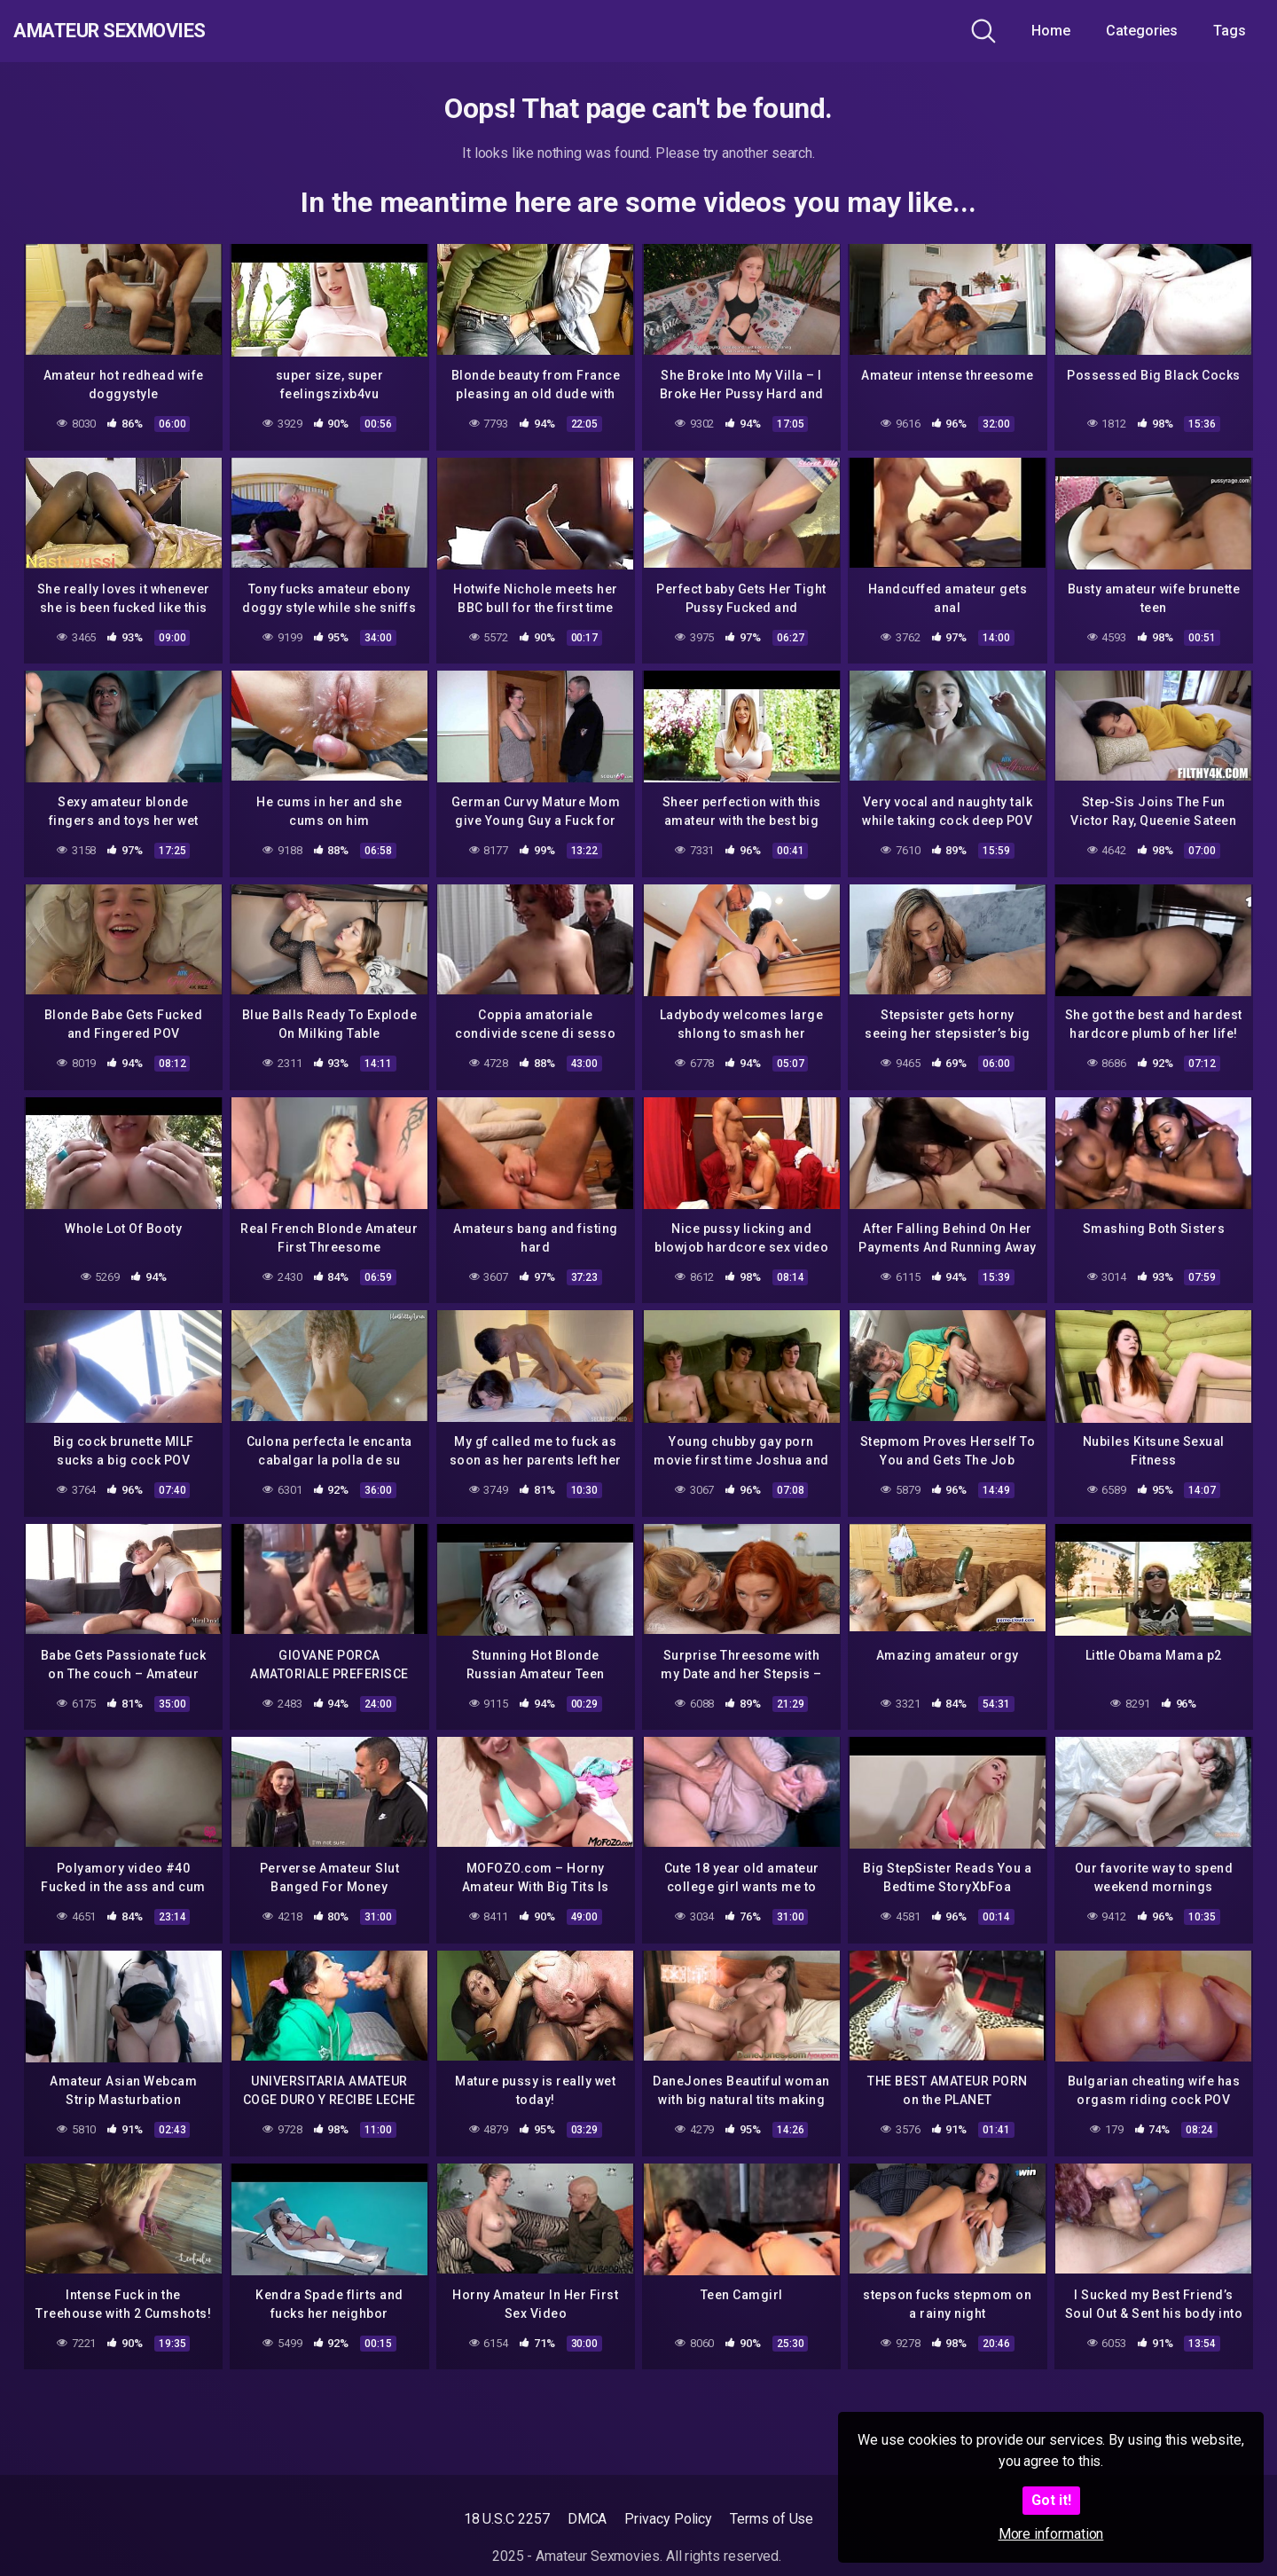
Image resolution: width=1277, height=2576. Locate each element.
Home (1050, 30)
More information (1051, 2533)
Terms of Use (771, 2518)
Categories (1142, 30)
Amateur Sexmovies (140, 31)
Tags (1229, 30)
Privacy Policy (668, 2518)
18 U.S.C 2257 (507, 2518)
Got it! (1051, 2500)
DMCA (587, 2518)
